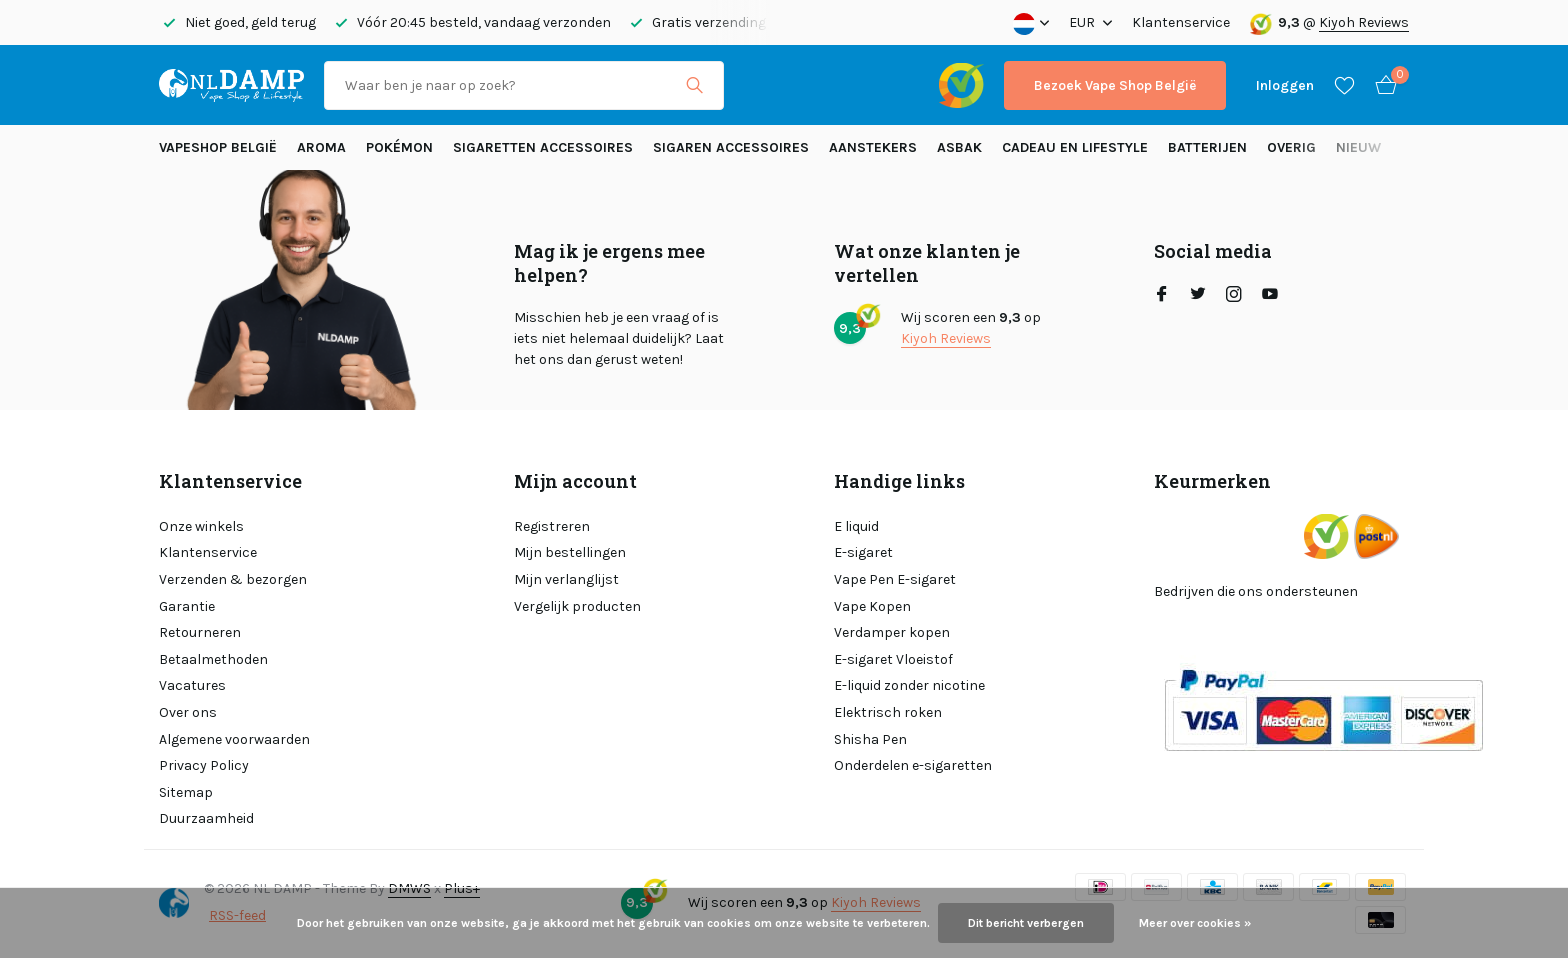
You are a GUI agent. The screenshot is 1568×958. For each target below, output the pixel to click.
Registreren (552, 526)
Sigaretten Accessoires (543, 147)
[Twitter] (1198, 296)
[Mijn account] (1285, 85)
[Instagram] (1234, 296)
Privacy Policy (204, 765)
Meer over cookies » (1195, 923)
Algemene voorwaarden (234, 739)
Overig (1291, 147)
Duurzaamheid (206, 818)
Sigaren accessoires (731, 147)
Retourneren (200, 632)
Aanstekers (873, 147)
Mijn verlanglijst (566, 579)
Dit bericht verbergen (1026, 923)
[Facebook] (1162, 296)
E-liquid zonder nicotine (909, 685)
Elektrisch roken (888, 712)
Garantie (187, 606)
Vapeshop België (218, 147)
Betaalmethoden (213, 659)
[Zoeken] (524, 85)
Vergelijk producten (577, 606)
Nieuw (1358, 147)
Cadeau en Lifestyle (1075, 147)
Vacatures (192, 685)
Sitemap (186, 792)
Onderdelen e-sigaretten (913, 765)
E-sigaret (863, 552)
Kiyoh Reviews (1364, 22)
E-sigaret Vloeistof (893, 659)
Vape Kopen (872, 606)
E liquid (856, 526)
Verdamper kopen (892, 632)
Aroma (321, 147)
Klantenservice (1181, 22)
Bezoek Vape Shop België (1115, 85)
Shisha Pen (870, 739)
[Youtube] (1270, 296)
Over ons (188, 712)
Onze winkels (201, 526)
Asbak (959, 147)
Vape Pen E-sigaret (895, 579)
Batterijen (1207, 147)
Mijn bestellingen (570, 552)
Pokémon (399, 147)
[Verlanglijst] (1344, 85)
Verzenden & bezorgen (233, 579)
